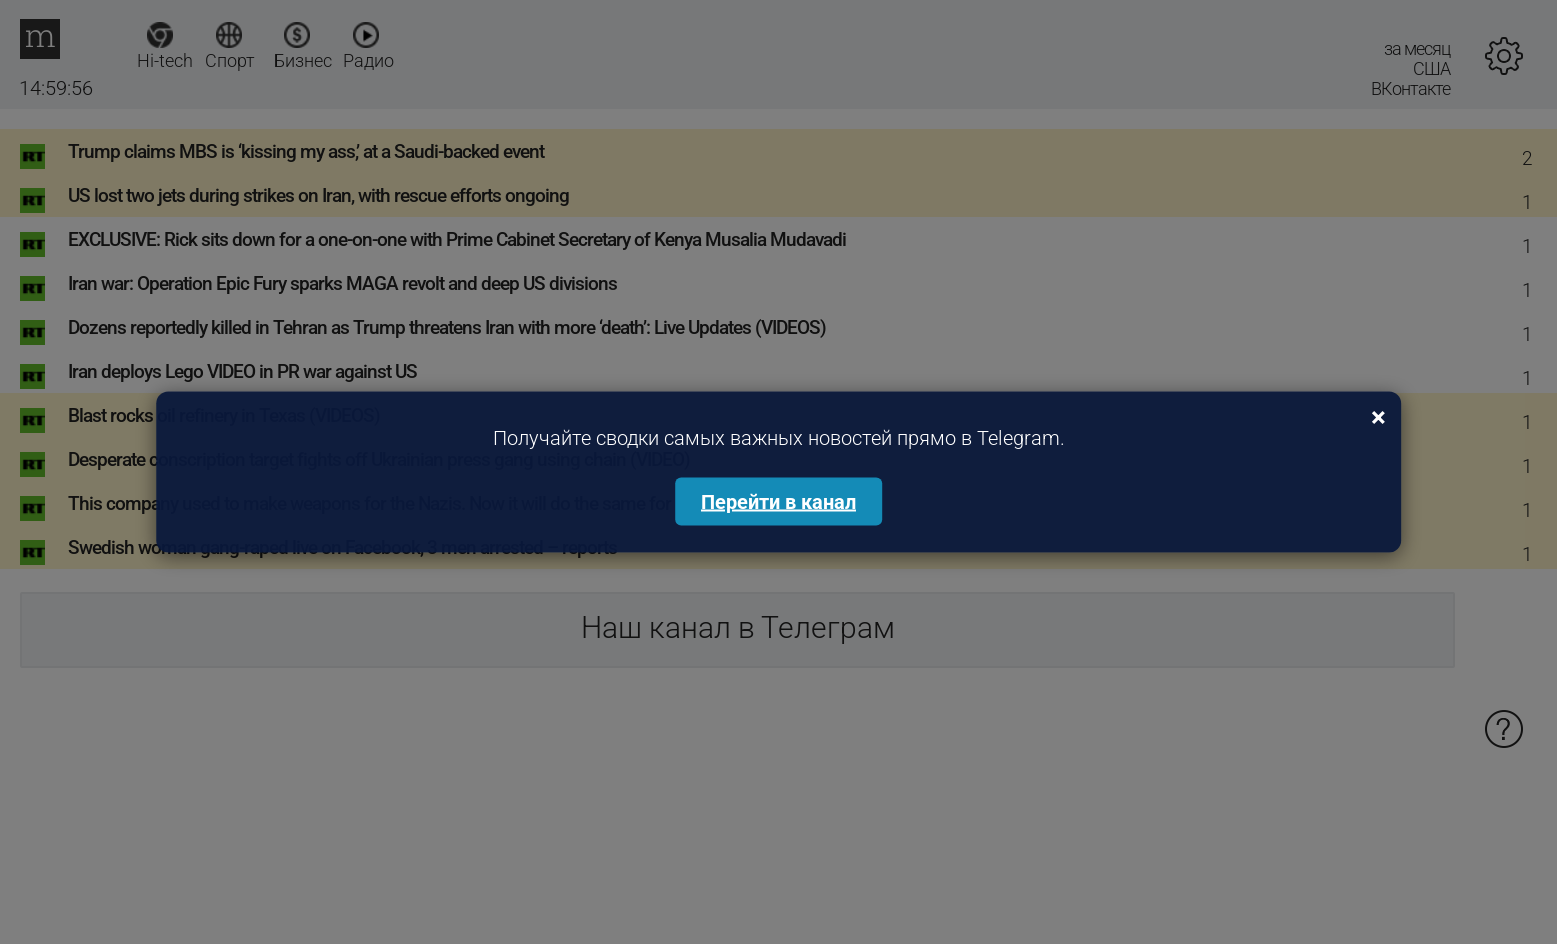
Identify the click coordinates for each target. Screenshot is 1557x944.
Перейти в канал (778, 502)
